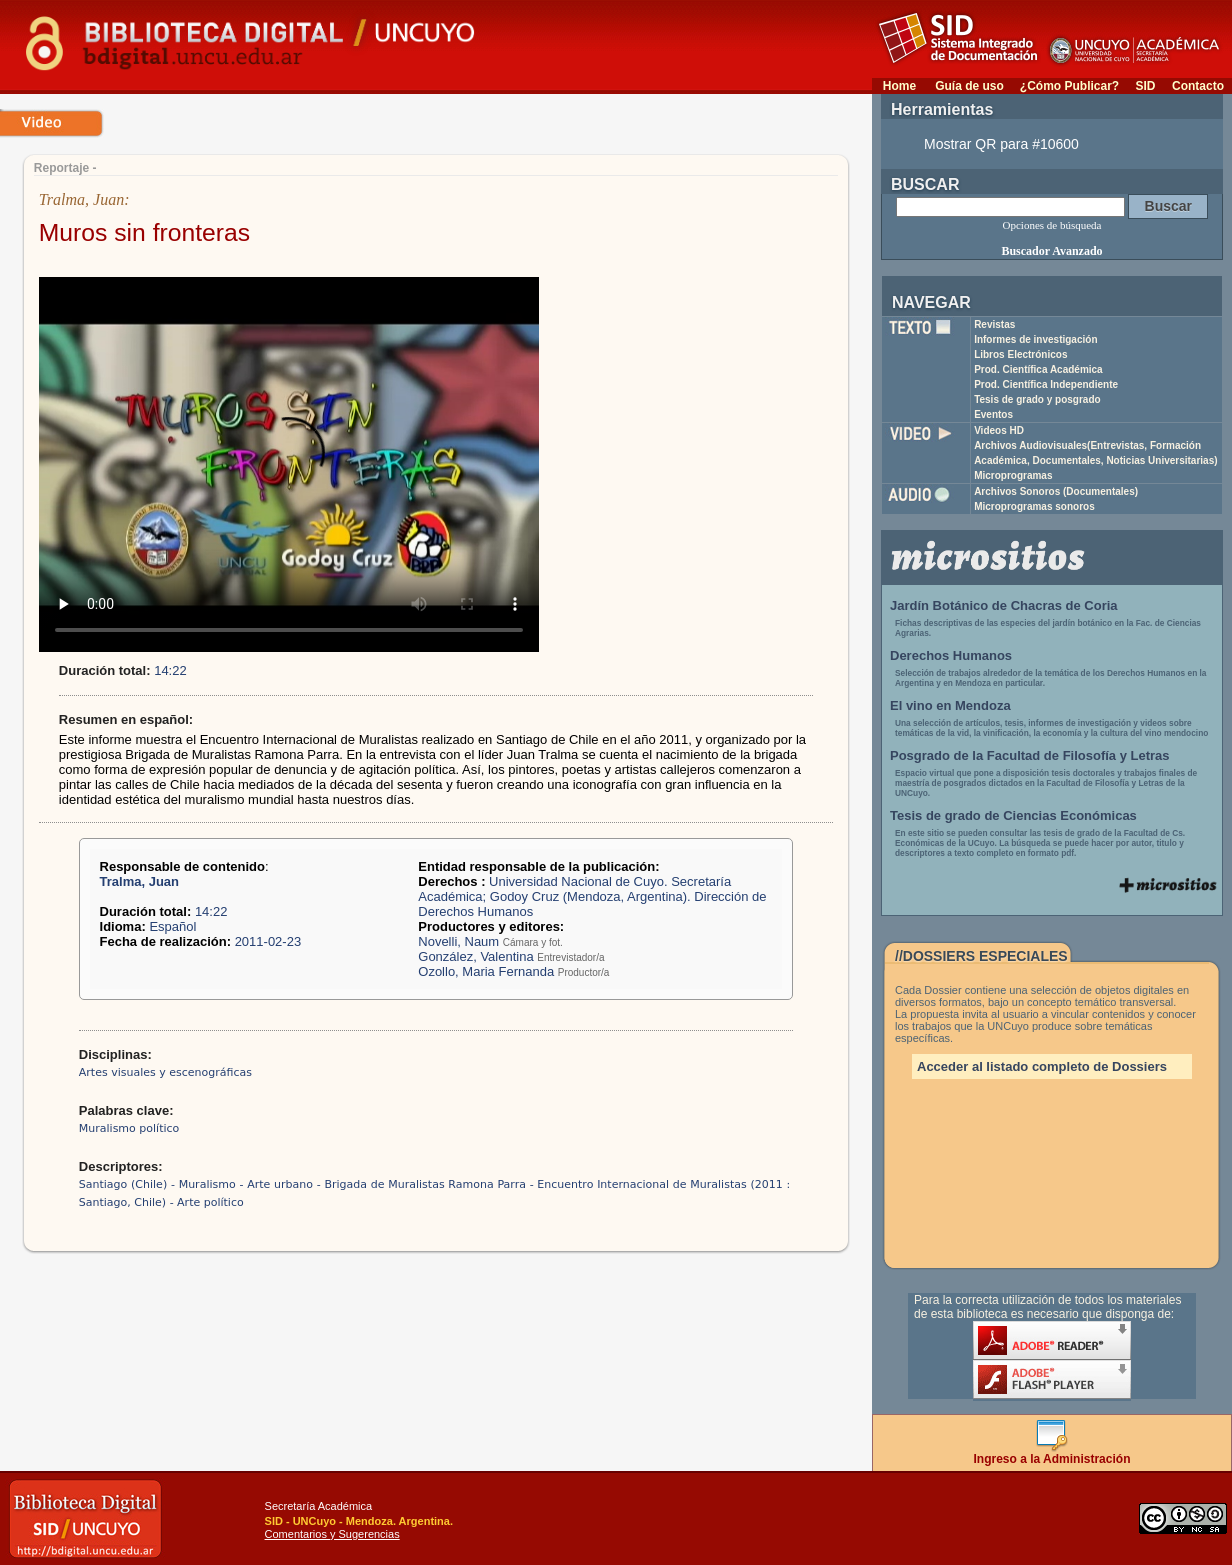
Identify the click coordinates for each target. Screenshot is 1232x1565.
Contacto (1198, 86)
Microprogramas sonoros (1034, 506)
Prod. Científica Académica (1038, 369)
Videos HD (999, 430)
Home (899, 86)
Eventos (993, 414)
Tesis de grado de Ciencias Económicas (1013, 815)
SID (1145, 86)
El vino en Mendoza (950, 705)
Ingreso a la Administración (1052, 1453)
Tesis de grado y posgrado (1037, 399)
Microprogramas (1013, 475)
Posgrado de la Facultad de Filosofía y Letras (1030, 755)
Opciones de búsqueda (1052, 225)
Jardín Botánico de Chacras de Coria (1004, 605)
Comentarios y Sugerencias (332, 1534)
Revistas (994, 324)
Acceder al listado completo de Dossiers (1042, 1066)
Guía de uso (969, 86)
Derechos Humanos (951, 655)
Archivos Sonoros (1056, 491)
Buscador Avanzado (1051, 251)
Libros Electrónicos (1020, 354)
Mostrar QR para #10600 (1001, 144)
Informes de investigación (1035, 339)
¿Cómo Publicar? (1069, 86)
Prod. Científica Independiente (1046, 384)
